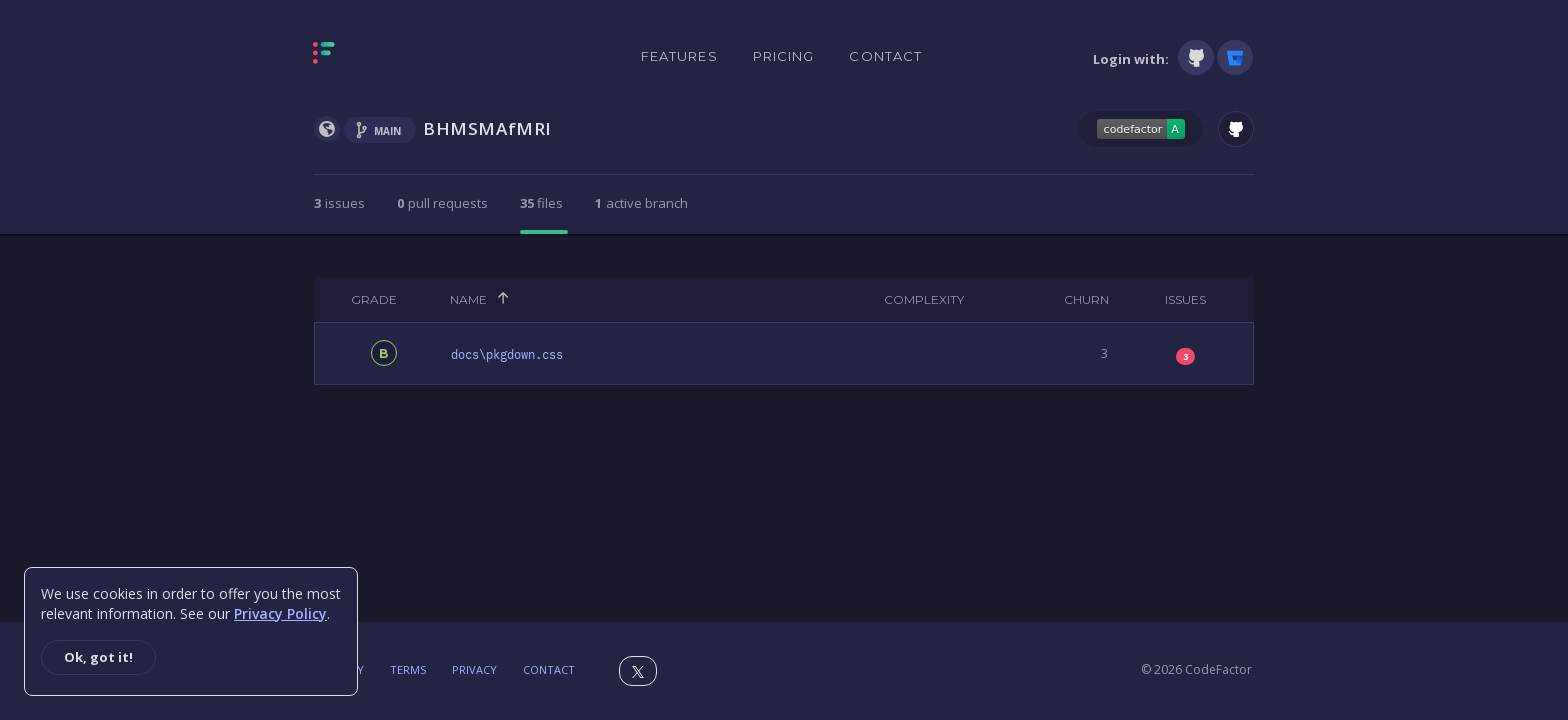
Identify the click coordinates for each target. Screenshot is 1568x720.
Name (468, 299)
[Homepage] (386, 57)
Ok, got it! (98, 657)
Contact (885, 56)
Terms (408, 669)
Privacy (474, 669)
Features (679, 56)
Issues (1185, 299)
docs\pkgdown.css (507, 355)
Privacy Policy (280, 613)
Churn (1086, 299)
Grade (374, 299)
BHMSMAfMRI (487, 128)
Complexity (924, 299)
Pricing (784, 56)
